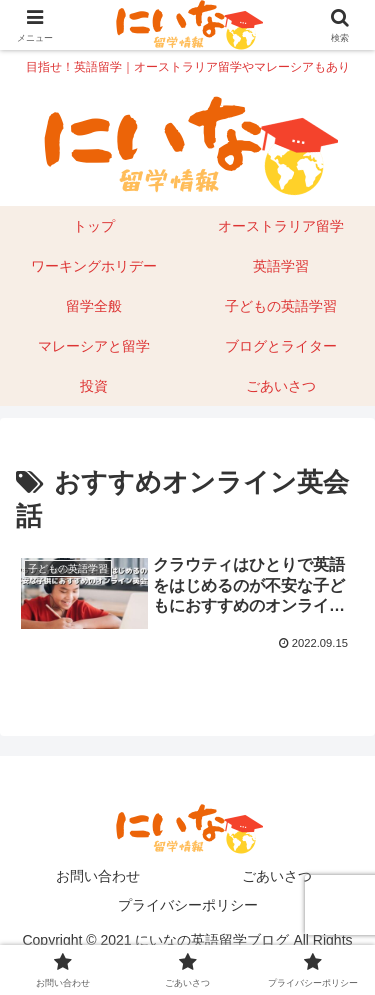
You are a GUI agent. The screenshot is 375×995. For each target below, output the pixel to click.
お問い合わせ (98, 876)
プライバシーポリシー (188, 905)
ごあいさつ (277, 876)
